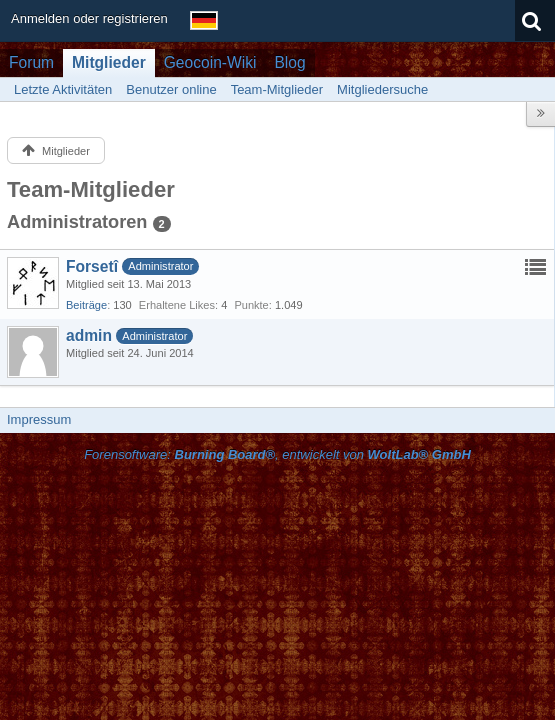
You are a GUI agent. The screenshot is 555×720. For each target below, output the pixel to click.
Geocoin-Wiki (210, 62)
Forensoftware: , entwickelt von (277, 454)
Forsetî (92, 266)
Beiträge (86, 305)
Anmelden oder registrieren (89, 18)
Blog (289, 62)
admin (89, 335)
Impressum (39, 419)
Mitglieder (109, 62)
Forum (31, 62)
